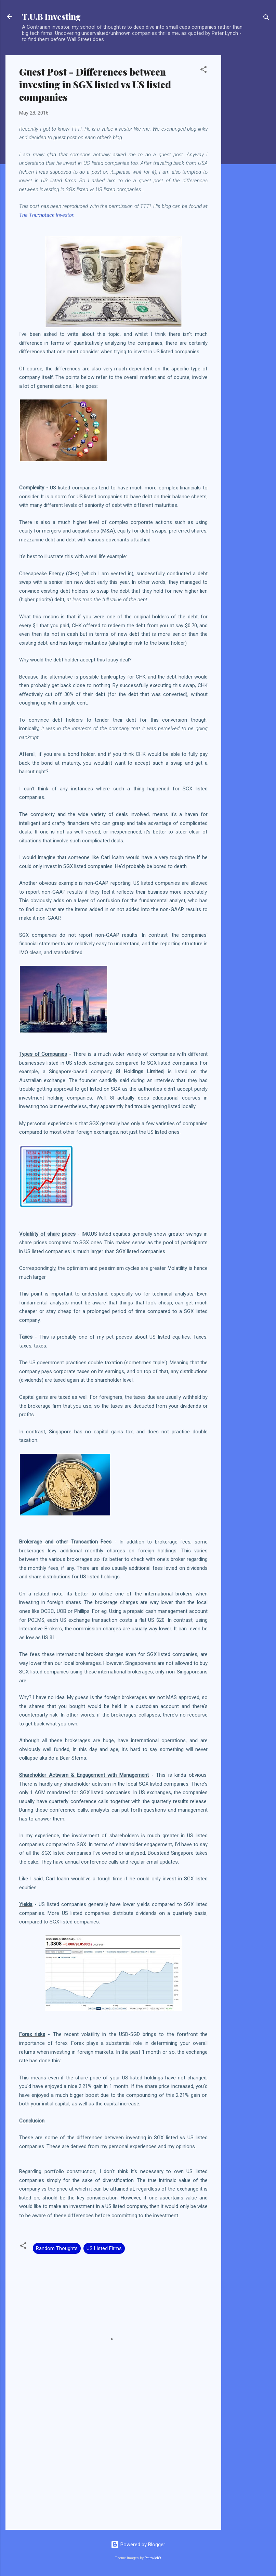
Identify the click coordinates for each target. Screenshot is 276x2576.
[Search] (266, 18)
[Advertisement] (249, 157)
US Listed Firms (104, 2248)
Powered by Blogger (138, 2544)
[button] (203, 70)
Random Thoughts (57, 2248)
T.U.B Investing (51, 16)
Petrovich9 (153, 2558)
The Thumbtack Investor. (46, 215)
